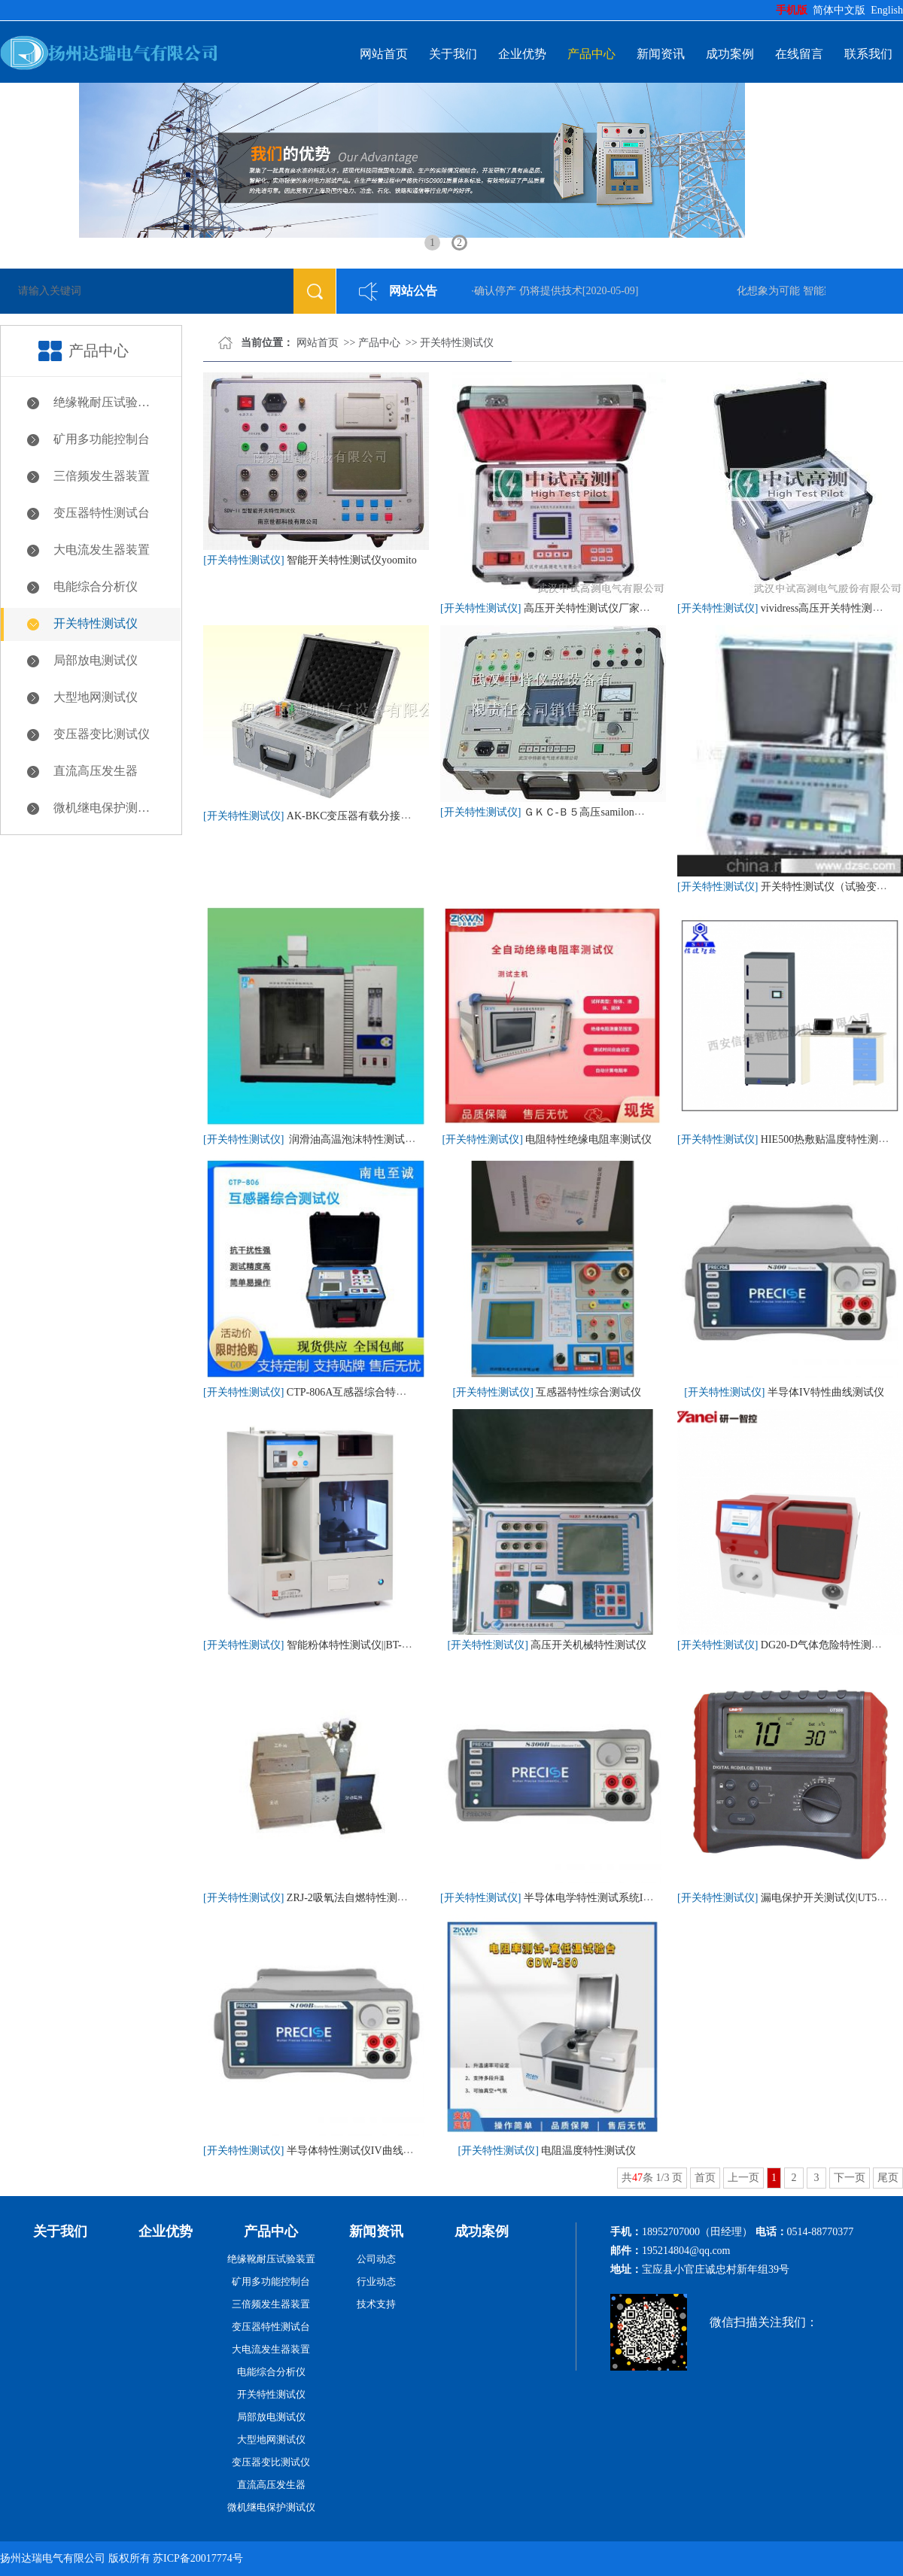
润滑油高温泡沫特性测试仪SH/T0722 (373, 1139)
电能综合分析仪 (95, 586)
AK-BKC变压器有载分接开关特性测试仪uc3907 (396, 816)
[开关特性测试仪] (243, 560)
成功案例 (730, 53)
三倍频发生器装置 (101, 475)
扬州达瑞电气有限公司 (52, 2558)
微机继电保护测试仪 (107, 807)
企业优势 (522, 53)
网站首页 (384, 53)
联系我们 (868, 53)
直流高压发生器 (95, 770)
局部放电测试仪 (95, 660)
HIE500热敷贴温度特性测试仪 (830, 1139)
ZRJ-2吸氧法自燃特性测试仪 (352, 1897)
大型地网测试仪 (95, 697)
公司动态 (376, 2259)
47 (637, 2177)
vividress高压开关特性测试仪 (827, 608)
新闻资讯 (661, 53)
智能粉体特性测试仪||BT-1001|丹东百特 (377, 1645)
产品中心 (591, 53)
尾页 (887, 2177)
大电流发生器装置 (101, 549)
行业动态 (376, 2281)
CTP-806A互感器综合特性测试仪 (362, 1392)
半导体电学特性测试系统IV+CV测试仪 (613, 1897)
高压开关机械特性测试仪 (588, 1645)
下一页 (849, 2177)
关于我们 (453, 53)
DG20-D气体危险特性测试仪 (826, 1645)
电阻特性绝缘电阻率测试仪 (588, 1139)
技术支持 (376, 2304)
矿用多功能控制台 (101, 439)
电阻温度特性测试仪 (588, 2150)
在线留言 (799, 53)
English (887, 10)
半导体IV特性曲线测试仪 (826, 1392)
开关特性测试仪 (95, 623)
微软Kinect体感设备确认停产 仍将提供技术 (485, 290)
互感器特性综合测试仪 (588, 1392)
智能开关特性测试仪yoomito (352, 560)
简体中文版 (840, 10)
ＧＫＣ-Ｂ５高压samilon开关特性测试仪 (616, 812)
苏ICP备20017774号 (198, 2558)
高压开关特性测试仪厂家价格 (592, 608)
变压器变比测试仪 (101, 734)
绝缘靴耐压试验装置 (107, 402)
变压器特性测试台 (101, 512)
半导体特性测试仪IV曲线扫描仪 (361, 2150)
